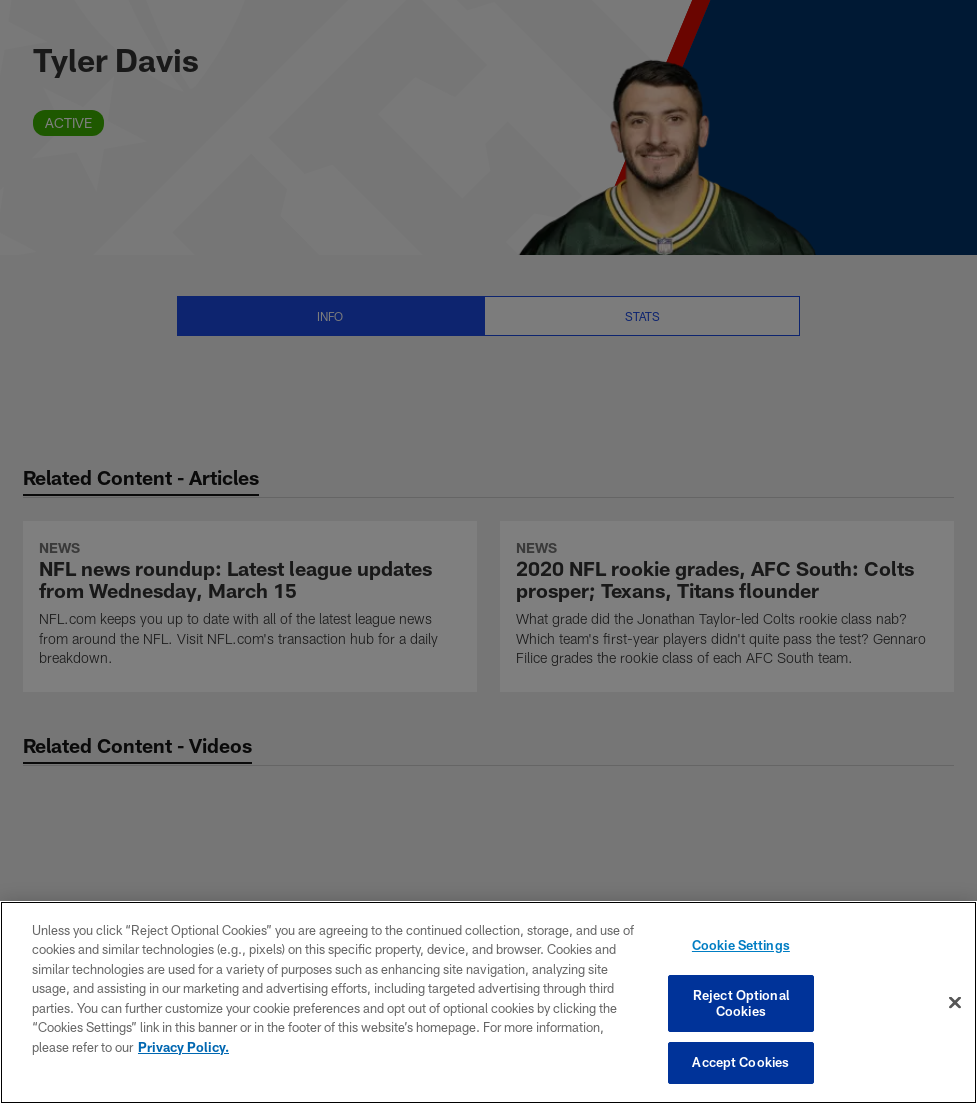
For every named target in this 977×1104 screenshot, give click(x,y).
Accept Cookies (740, 1062)
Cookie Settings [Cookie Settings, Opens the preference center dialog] (741, 945)
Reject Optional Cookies (741, 1003)
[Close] (955, 1003)
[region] (488, 1002)
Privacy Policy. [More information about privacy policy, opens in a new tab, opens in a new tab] (183, 1047)
